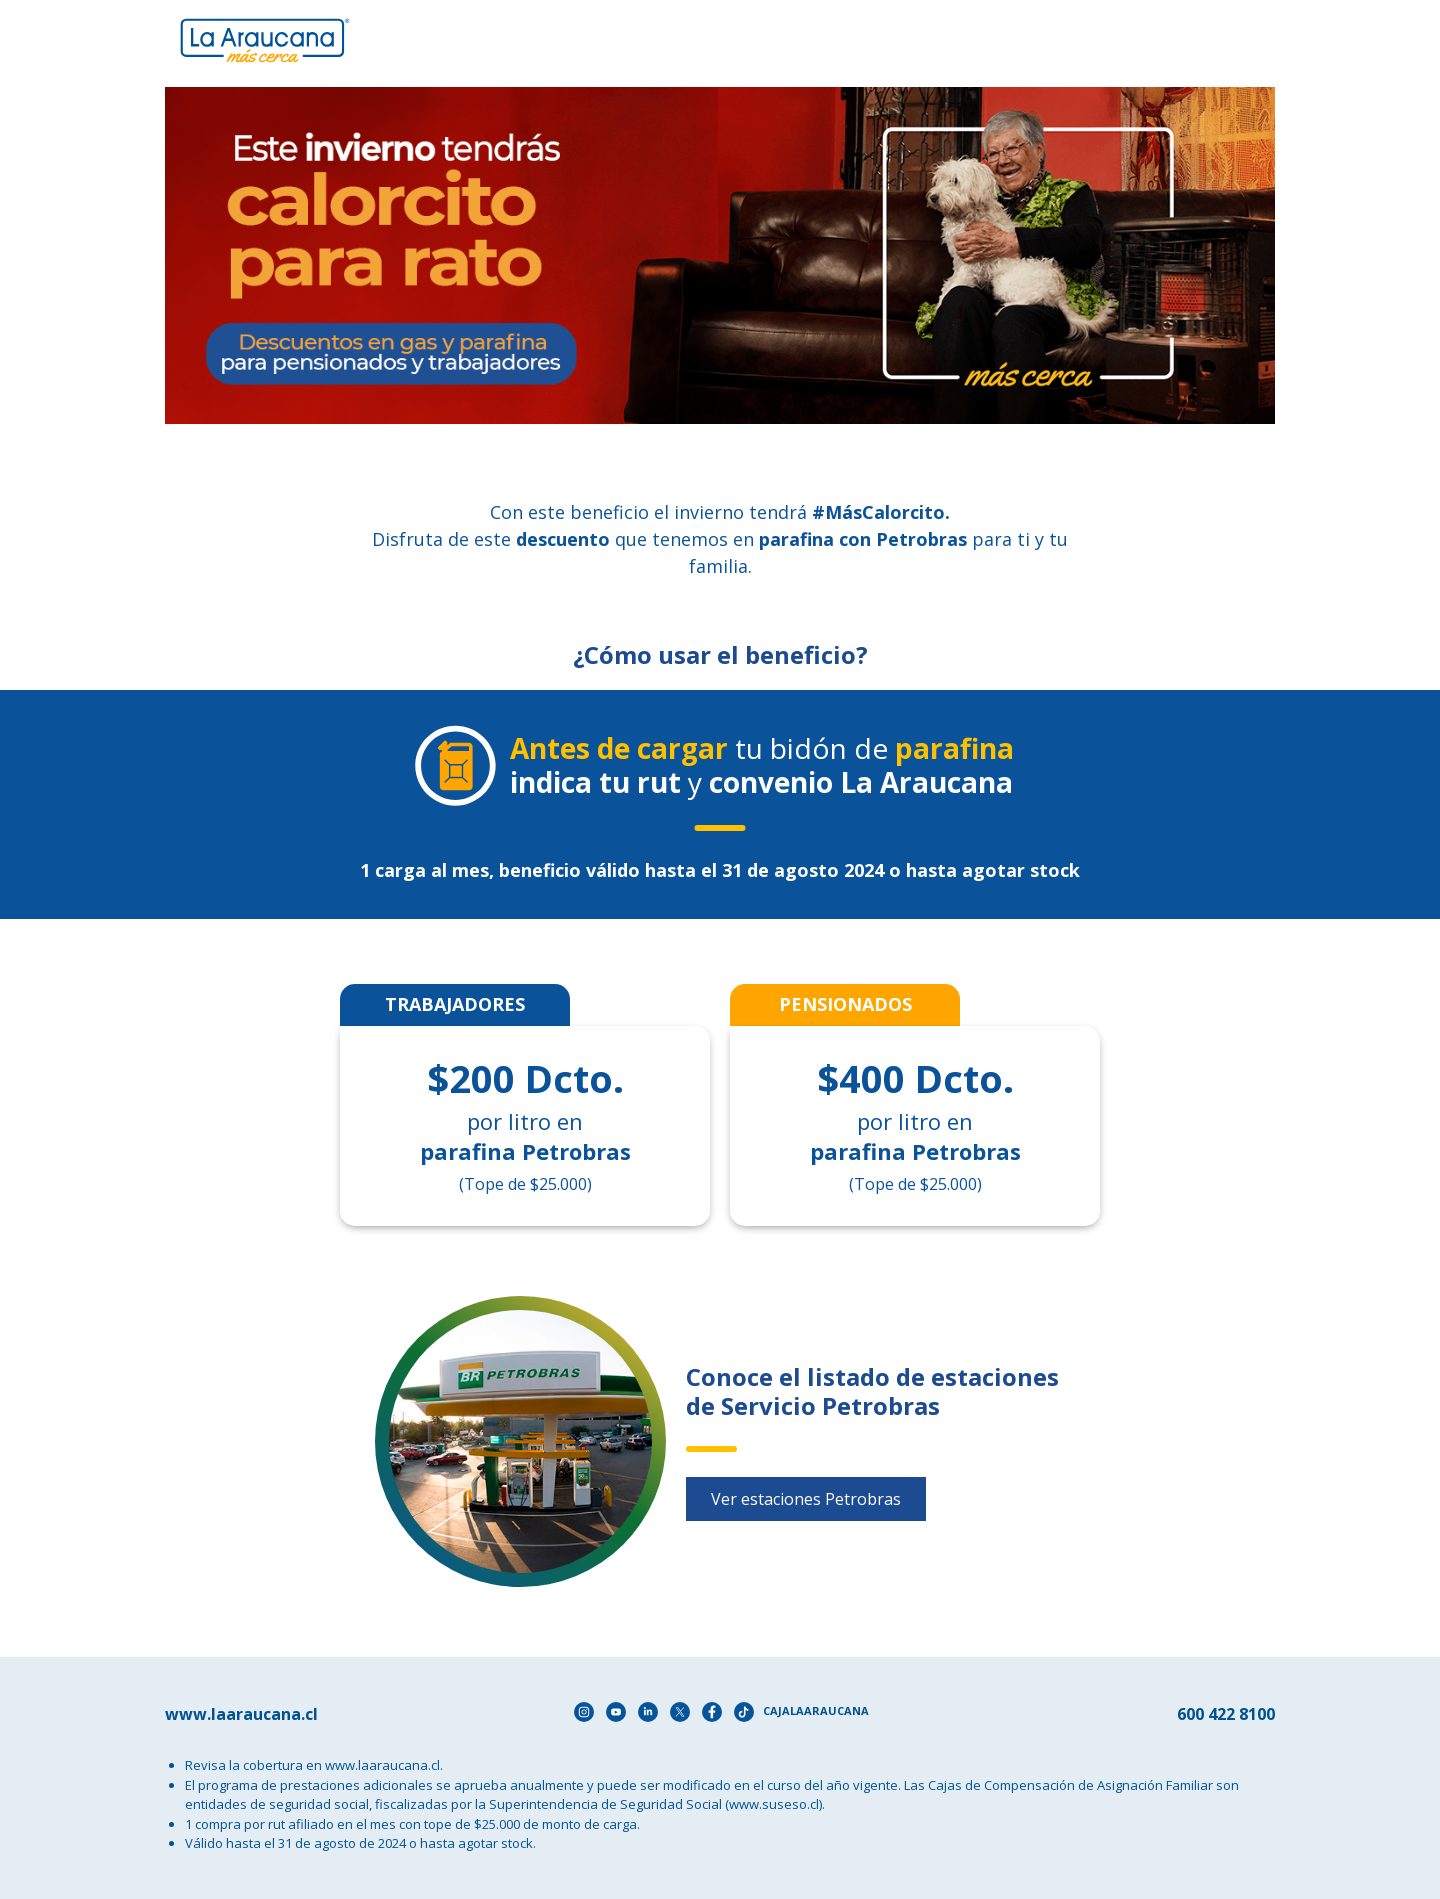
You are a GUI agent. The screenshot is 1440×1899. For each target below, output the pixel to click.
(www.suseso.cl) (773, 1804)
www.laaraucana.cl (382, 1765)
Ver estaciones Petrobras (806, 1499)
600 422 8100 (1226, 1714)
